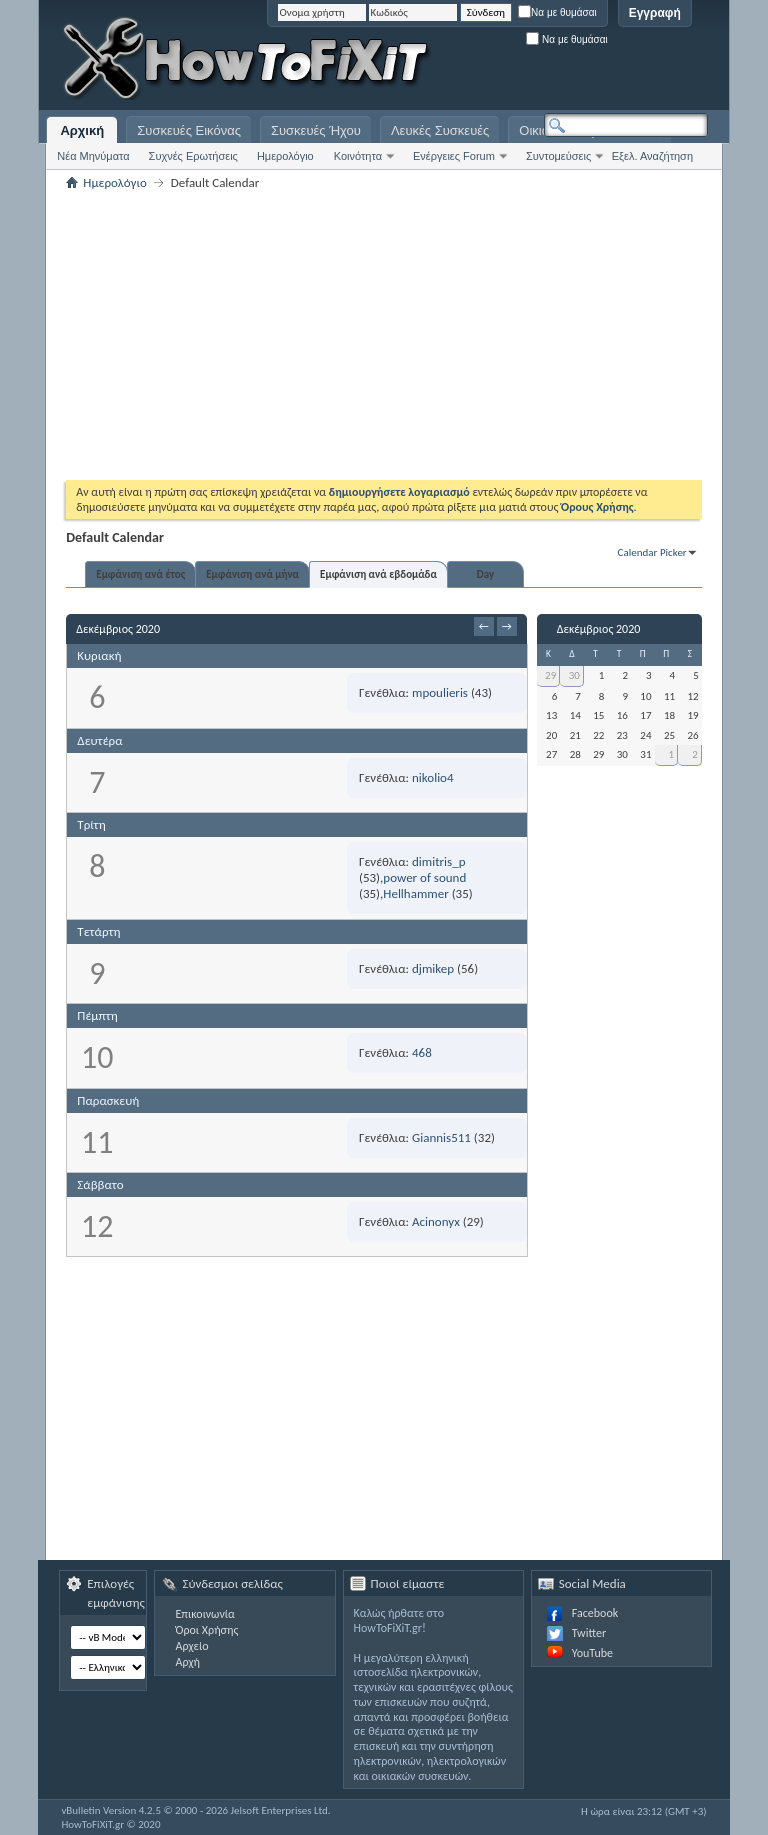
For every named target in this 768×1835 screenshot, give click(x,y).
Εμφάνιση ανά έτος (140, 574)
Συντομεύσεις (558, 156)
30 (574, 675)
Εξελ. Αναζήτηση (652, 156)
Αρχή (187, 1662)
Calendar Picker (652, 552)
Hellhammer (415, 893)
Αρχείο (191, 1646)
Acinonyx (436, 1221)
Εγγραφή (655, 13)
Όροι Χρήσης (206, 1630)
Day (485, 574)
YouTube (592, 1653)
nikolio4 (433, 777)
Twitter (589, 1633)
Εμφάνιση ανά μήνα (252, 574)
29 (550, 675)
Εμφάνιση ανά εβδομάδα (378, 574)
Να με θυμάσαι (557, 12)
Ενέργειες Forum (454, 156)
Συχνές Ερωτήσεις (193, 156)
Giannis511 (441, 1137)
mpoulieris (440, 692)
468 (422, 1052)
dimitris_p (438, 861)
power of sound (424, 877)
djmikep (433, 968)
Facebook (595, 1613)
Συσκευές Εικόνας (189, 130)
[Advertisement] (458, 60)
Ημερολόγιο (285, 156)
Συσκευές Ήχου (316, 130)
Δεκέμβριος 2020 (599, 629)
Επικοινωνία (204, 1614)
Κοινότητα (358, 156)
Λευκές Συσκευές (440, 130)
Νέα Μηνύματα (93, 156)
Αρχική (82, 130)
